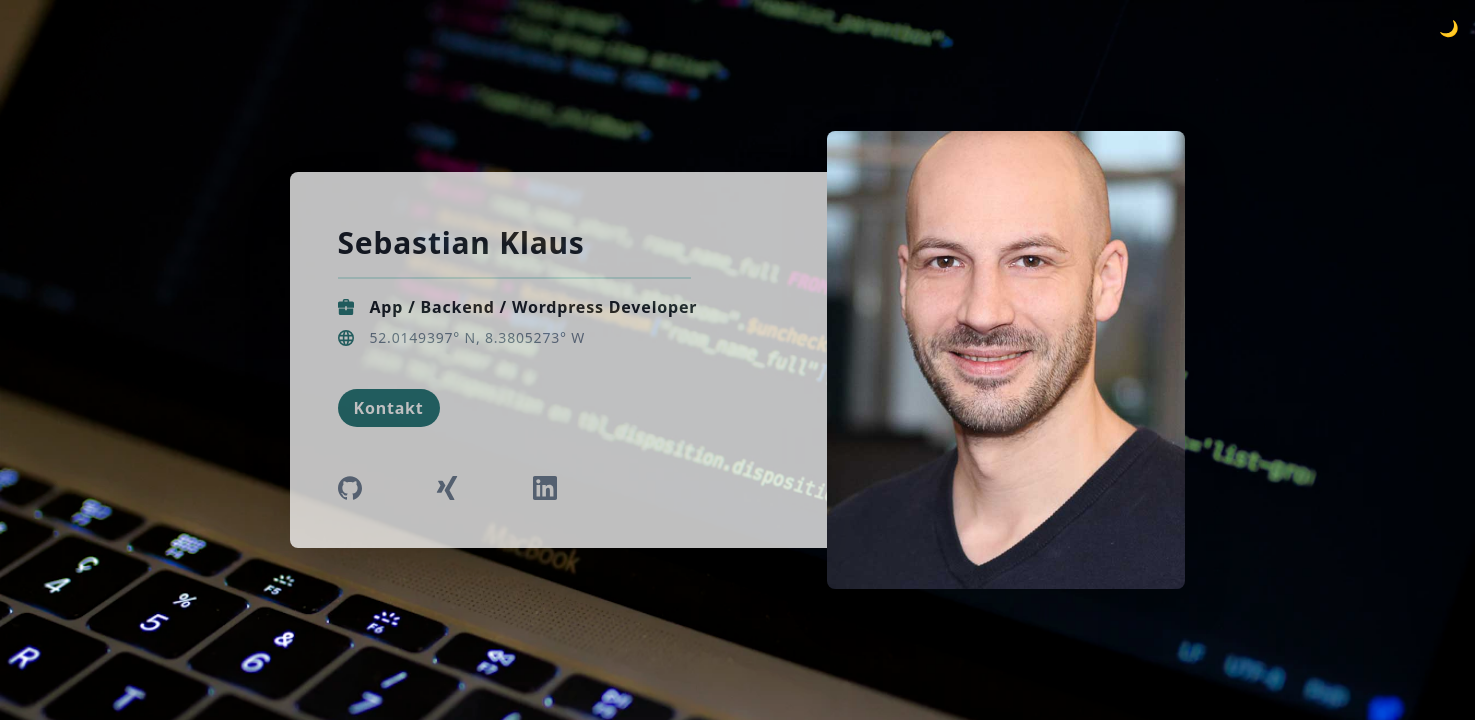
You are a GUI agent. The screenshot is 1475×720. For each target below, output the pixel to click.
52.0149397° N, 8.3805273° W (478, 337)
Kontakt (389, 408)
